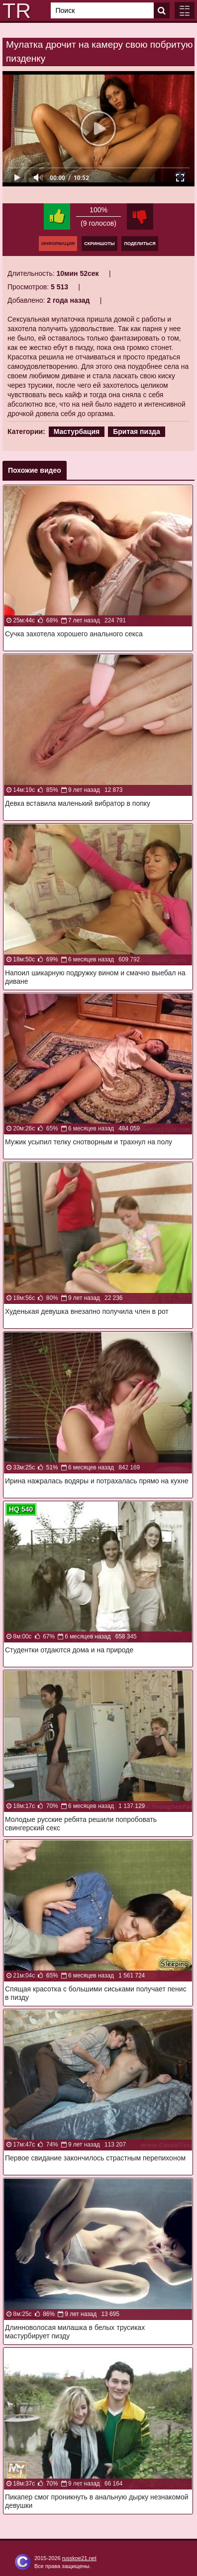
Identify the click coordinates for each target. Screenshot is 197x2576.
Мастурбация (77, 431)
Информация (58, 243)
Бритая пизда (136, 431)
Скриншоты (99, 243)
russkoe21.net (79, 2558)
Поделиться (139, 243)
